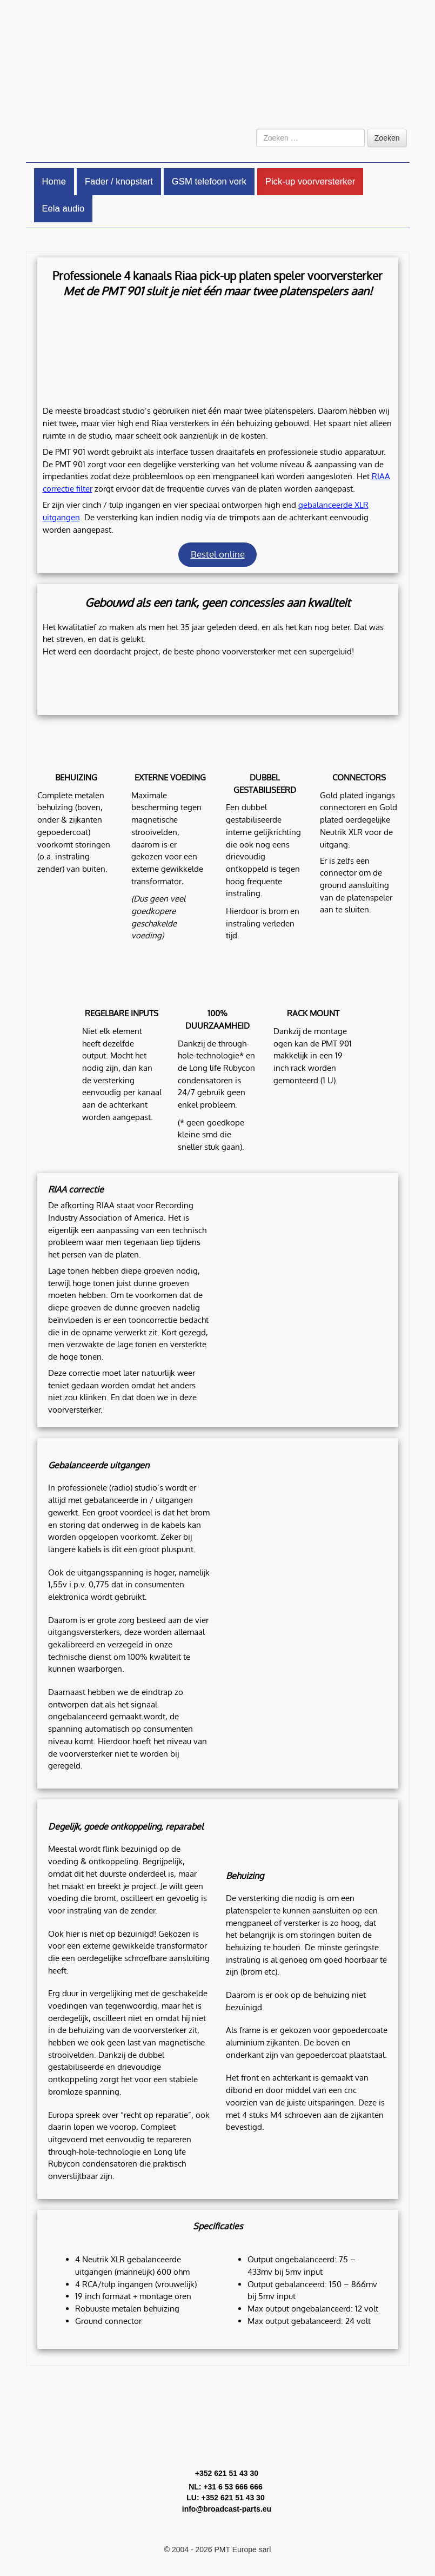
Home (54, 181)
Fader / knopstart (119, 181)
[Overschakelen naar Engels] (389, 111)
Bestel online (218, 554)
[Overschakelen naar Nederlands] (362, 111)
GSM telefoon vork (209, 181)
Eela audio (63, 208)
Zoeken (387, 138)
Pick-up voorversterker (310, 181)
